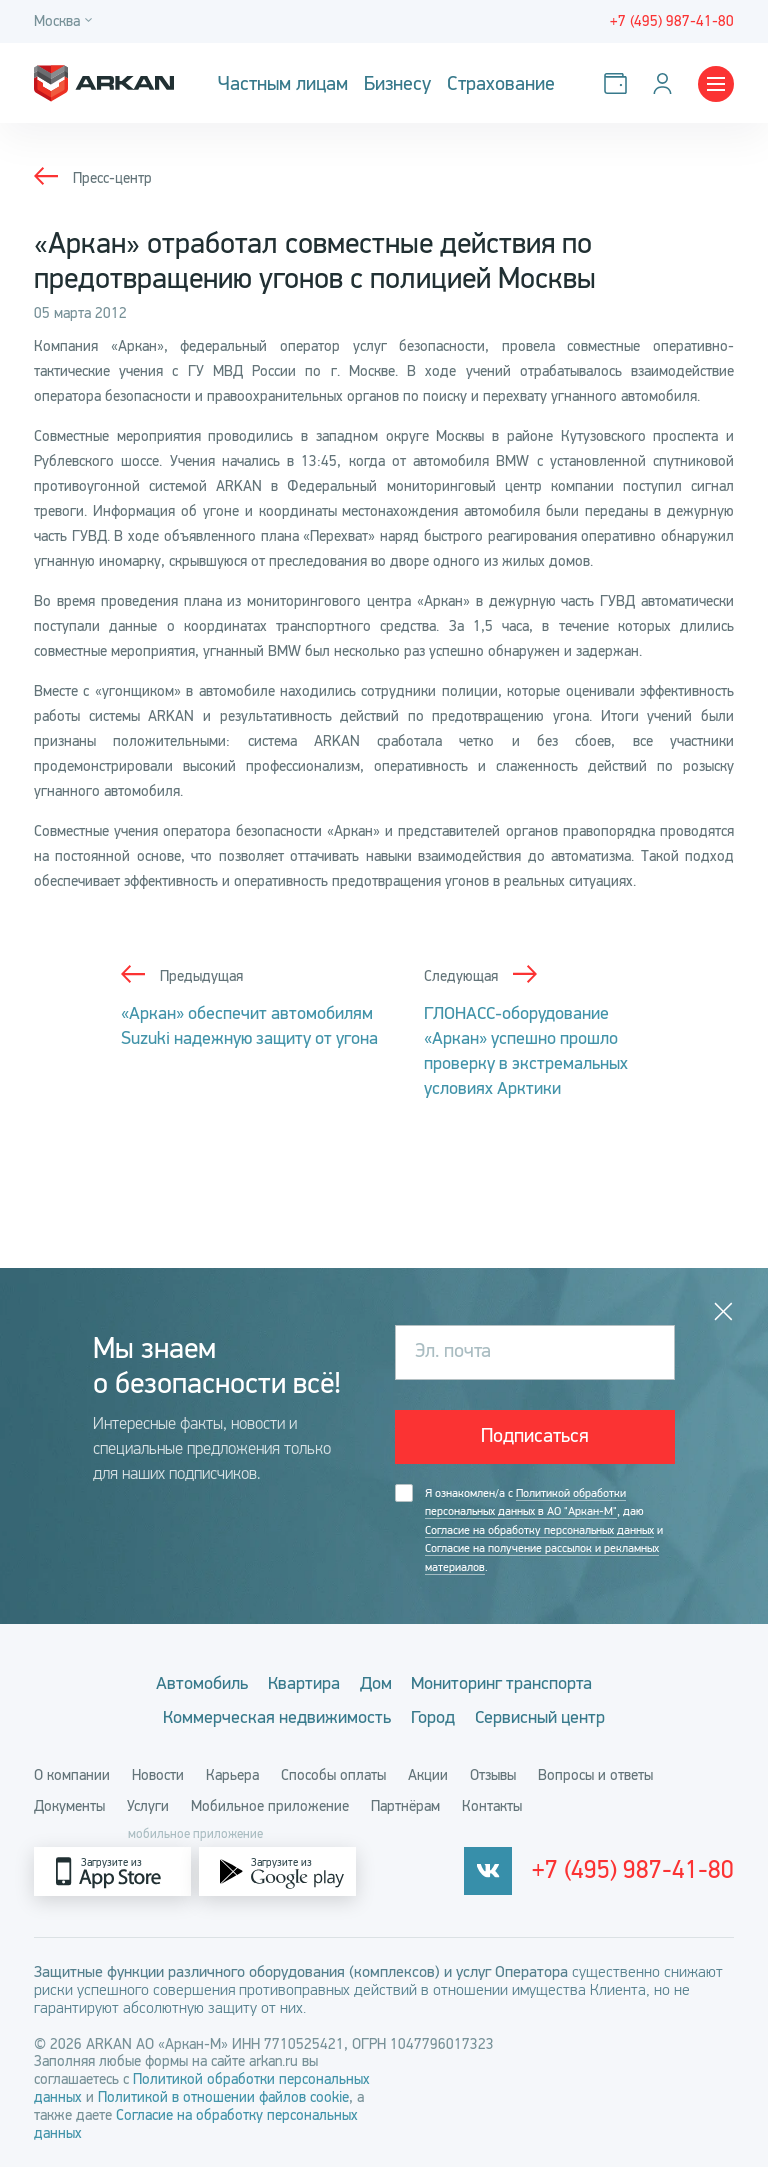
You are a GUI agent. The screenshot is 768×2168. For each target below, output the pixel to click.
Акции (428, 1776)
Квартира (295, 1683)
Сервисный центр (549, 1718)
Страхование (501, 83)
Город (433, 1718)
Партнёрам (405, 1807)
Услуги (148, 1807)
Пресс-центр (112, 178)
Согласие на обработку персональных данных (539, 1530)
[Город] (66, 21)
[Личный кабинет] (666, 83)
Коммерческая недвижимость (268, 1718)
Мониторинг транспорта (511, 1683)
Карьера (232, 1776)
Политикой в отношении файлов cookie (223, 2098)
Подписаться (535, 1436)
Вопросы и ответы (595, 1776)
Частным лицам (283, 83)
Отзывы (493, 1776)
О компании (72, 1776)
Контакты (492, 1807)
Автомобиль (184, 1683)
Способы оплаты (333, 1776)
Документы (69, 1807)
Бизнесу (397, 83)
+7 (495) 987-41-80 (648, 1873)
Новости (158, 1776)
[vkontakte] (517, 1872)
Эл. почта (453, 1351)
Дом (376, 1683)
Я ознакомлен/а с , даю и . (544, 1530)
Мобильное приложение (270, 1807)
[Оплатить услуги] (619, 83)
